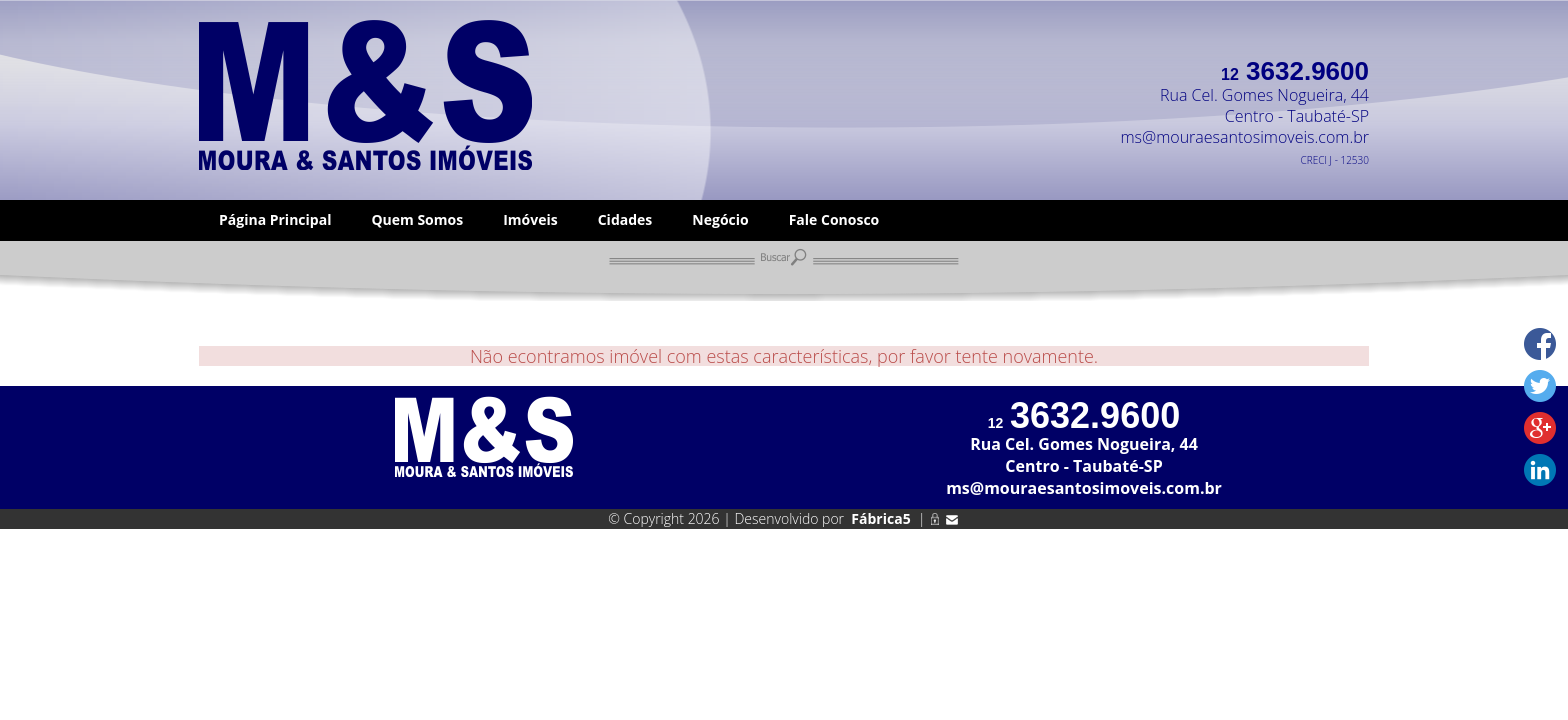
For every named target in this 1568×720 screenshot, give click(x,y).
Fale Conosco (834, 219)
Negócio (720, 219)
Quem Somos (417, 219)
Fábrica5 (881, 518)
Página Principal (275, 219)
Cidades (625, 219)
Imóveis (530, 219)
